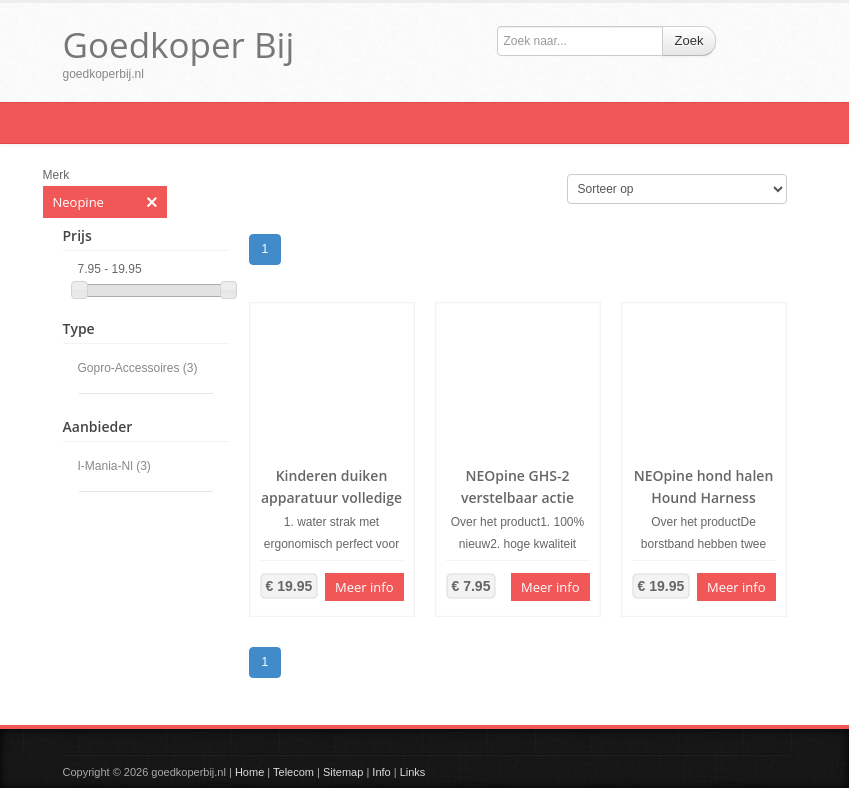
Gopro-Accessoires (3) (138, 368)
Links (413, 772)
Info (381, 772)
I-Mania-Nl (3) (114, 466)
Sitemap (343, 772)
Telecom (293, 772)
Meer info (364, 587)
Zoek (689, 40)
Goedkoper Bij (179, 44)
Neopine (105, 202)
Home (249, 772)
